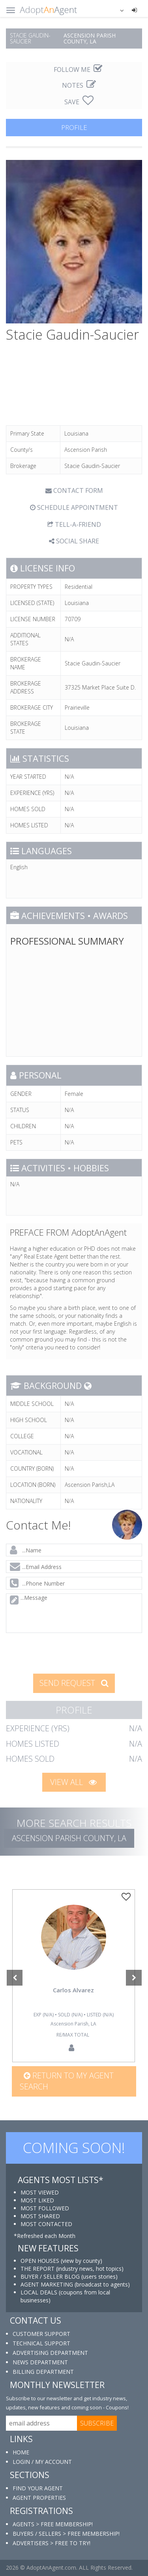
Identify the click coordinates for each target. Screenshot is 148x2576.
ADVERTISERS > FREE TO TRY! (51, 2543)
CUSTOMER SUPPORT (41, 2333)
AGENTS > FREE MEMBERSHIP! (53, 2524)
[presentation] (64, 1652)
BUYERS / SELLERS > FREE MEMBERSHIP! (66, 2533)
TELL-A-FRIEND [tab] (74, 524)
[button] (117, 10)
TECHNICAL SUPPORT (41, 2343)
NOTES (79, 85)
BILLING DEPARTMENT (43, 2371)
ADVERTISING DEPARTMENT (50, 2352)
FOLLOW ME (78, 69)
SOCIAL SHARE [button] (74, 541)
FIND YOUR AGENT (38, 2488)
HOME (21, 2452)
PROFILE (74, 127)
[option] (73, 1975)
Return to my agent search (67, 2081)
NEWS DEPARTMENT (40, 2362)
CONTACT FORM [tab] (74, 490)
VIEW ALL (73, 1782)
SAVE (79, 102)
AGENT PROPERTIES (39, 2497)
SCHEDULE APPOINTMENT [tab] (74, 507)
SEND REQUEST (74, 1683)
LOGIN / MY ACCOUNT (42, 2461)
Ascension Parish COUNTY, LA (69, 1838)
